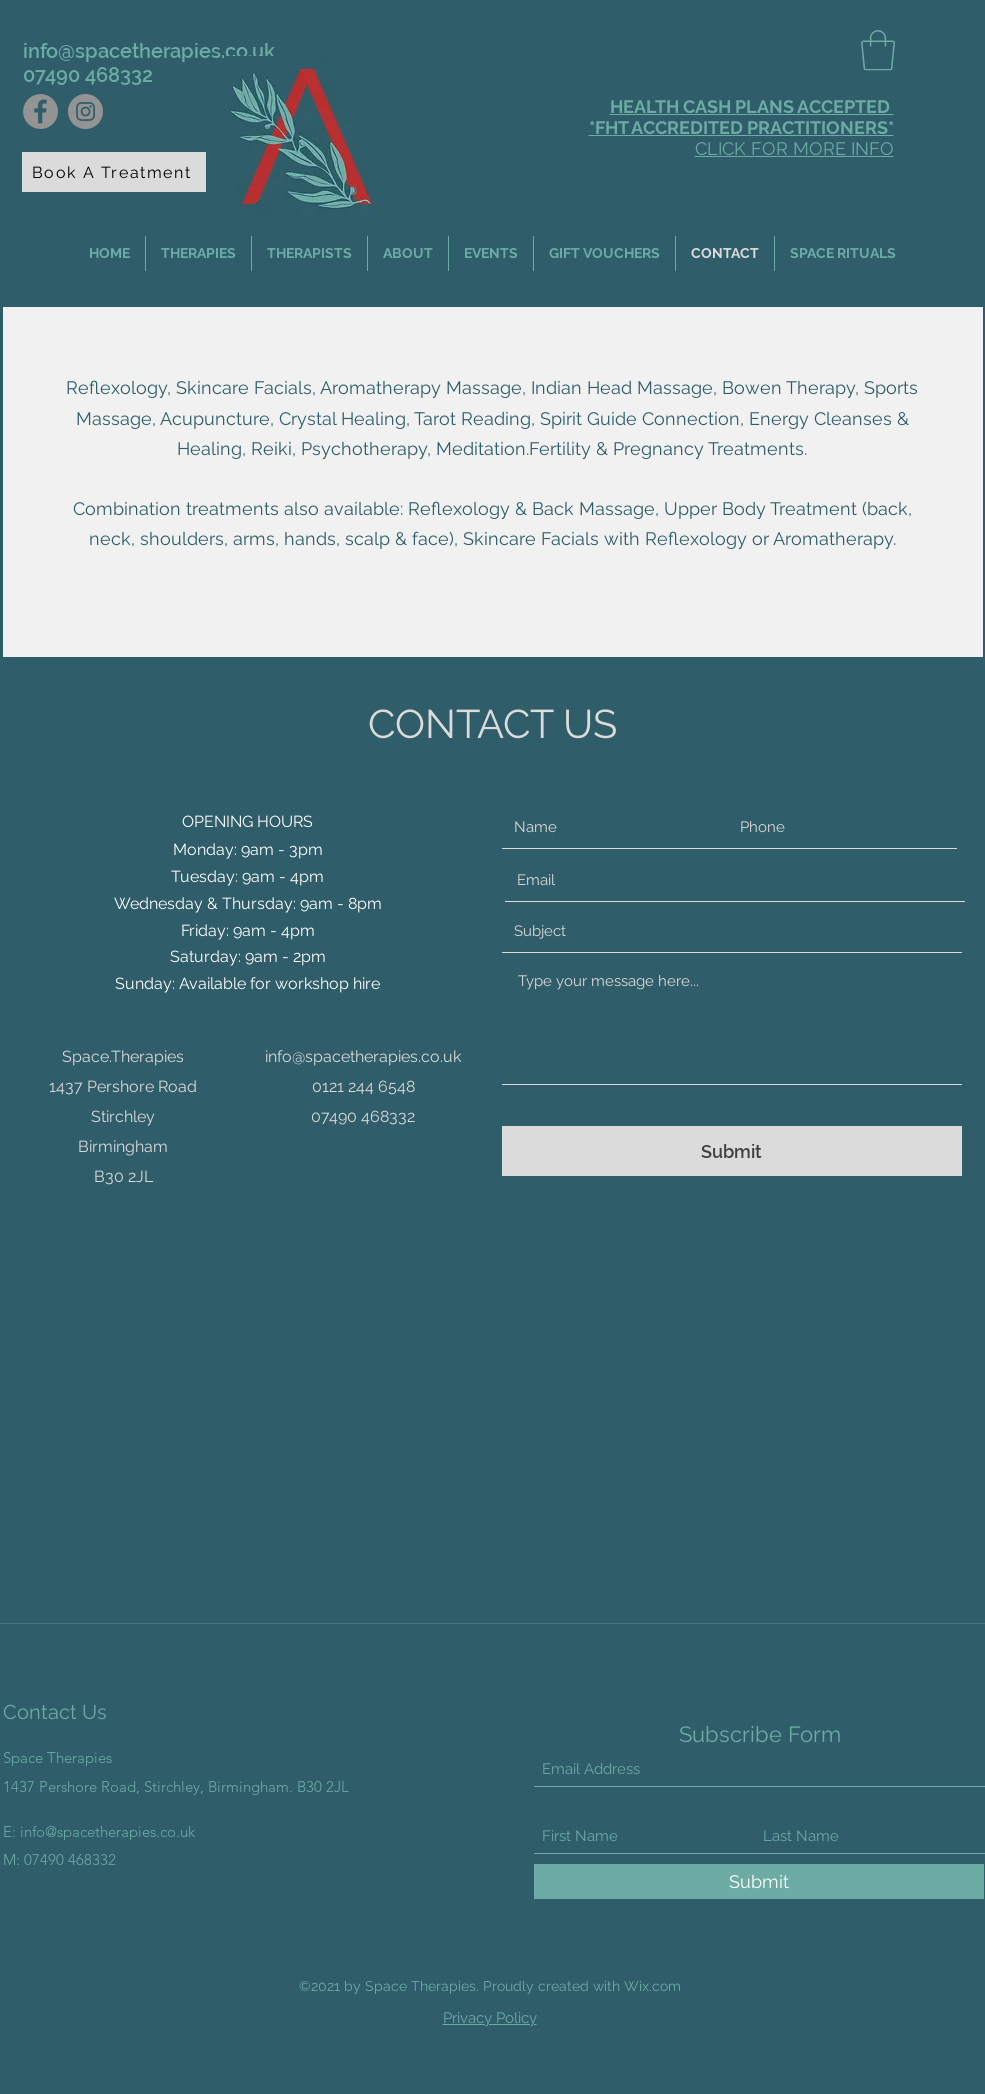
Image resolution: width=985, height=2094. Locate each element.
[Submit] (732, 1151)
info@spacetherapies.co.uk (149, 51)
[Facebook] (40, 111)
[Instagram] (85, 111)
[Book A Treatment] (114, 172)
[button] (878, 50)
